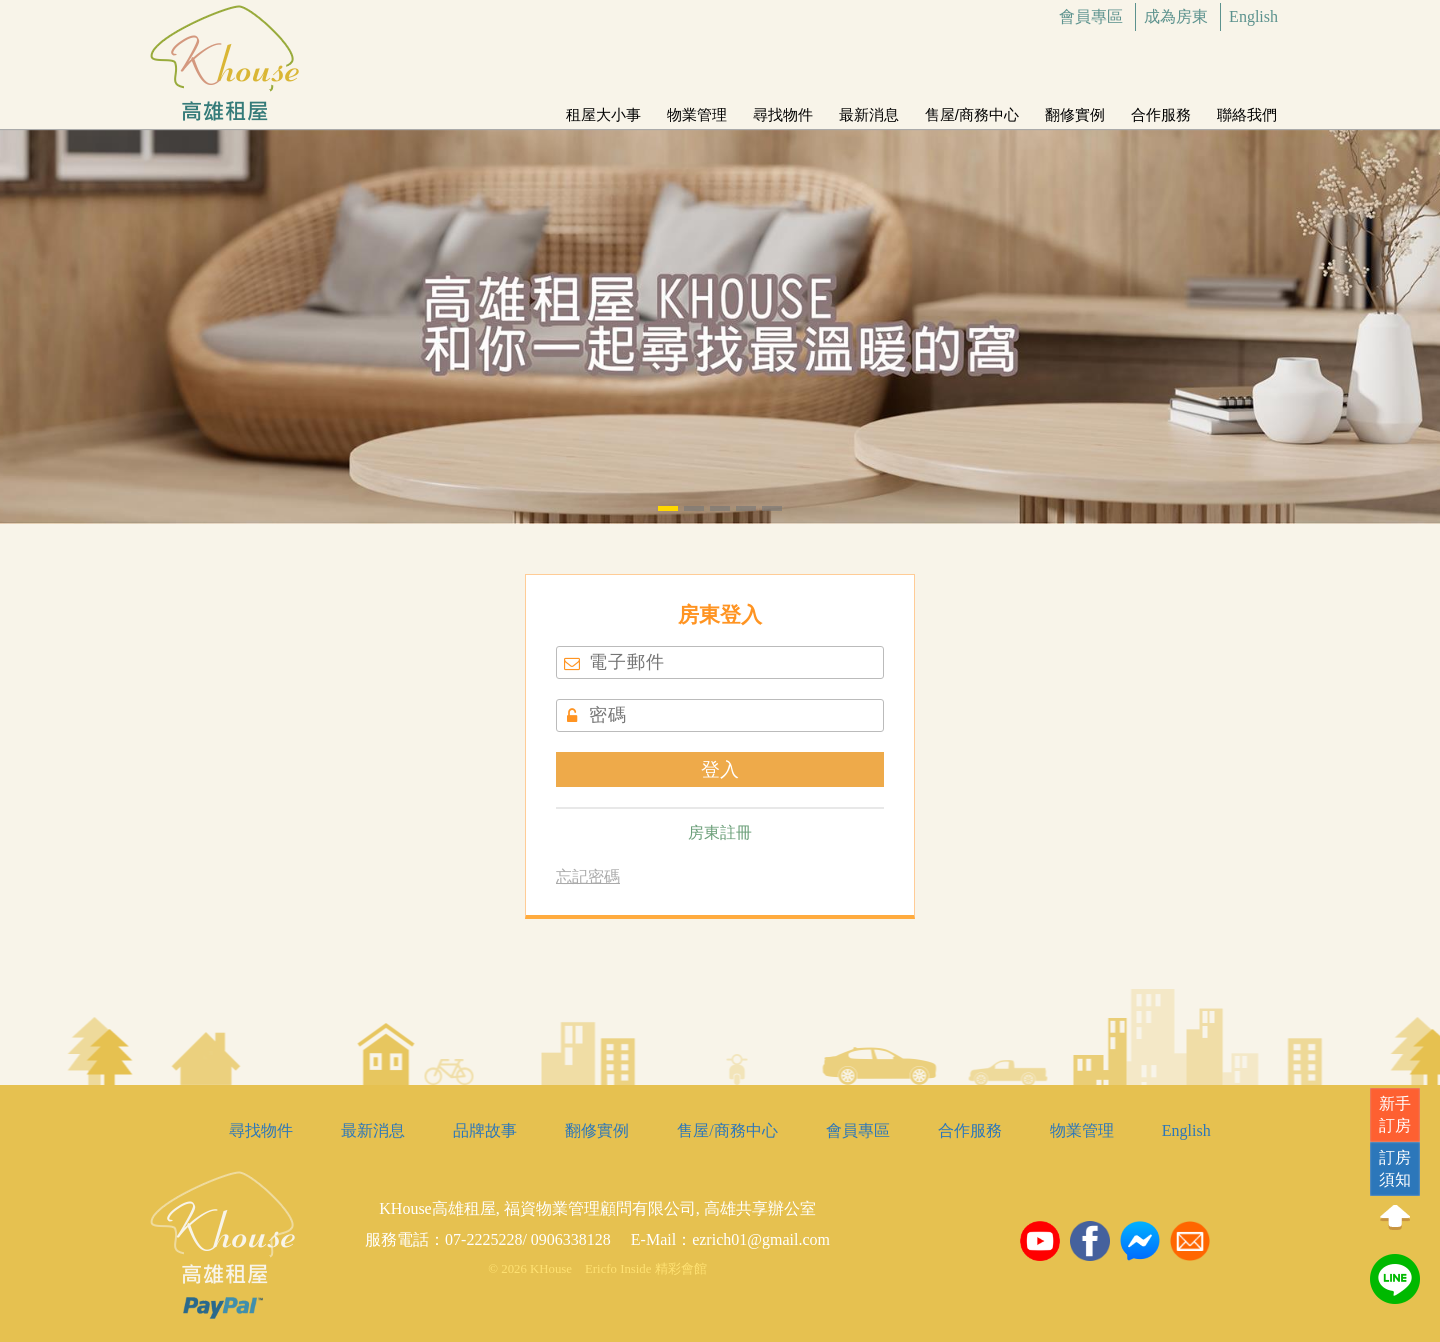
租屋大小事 (603, 106)
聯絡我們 (1247, 106)
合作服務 (1161, 106)
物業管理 (697, 106)
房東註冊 (720, 832)
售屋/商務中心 (972, 106)
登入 (720, 769)
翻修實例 (1075, 106)
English (1253, 16)
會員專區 (1091, 16)
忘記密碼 (588, 876)
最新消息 (869, 106)
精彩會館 (681, 1269)
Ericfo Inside (618, 1269)
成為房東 (1176, 16)
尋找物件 (783, 106)
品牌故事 (485, 1130)
